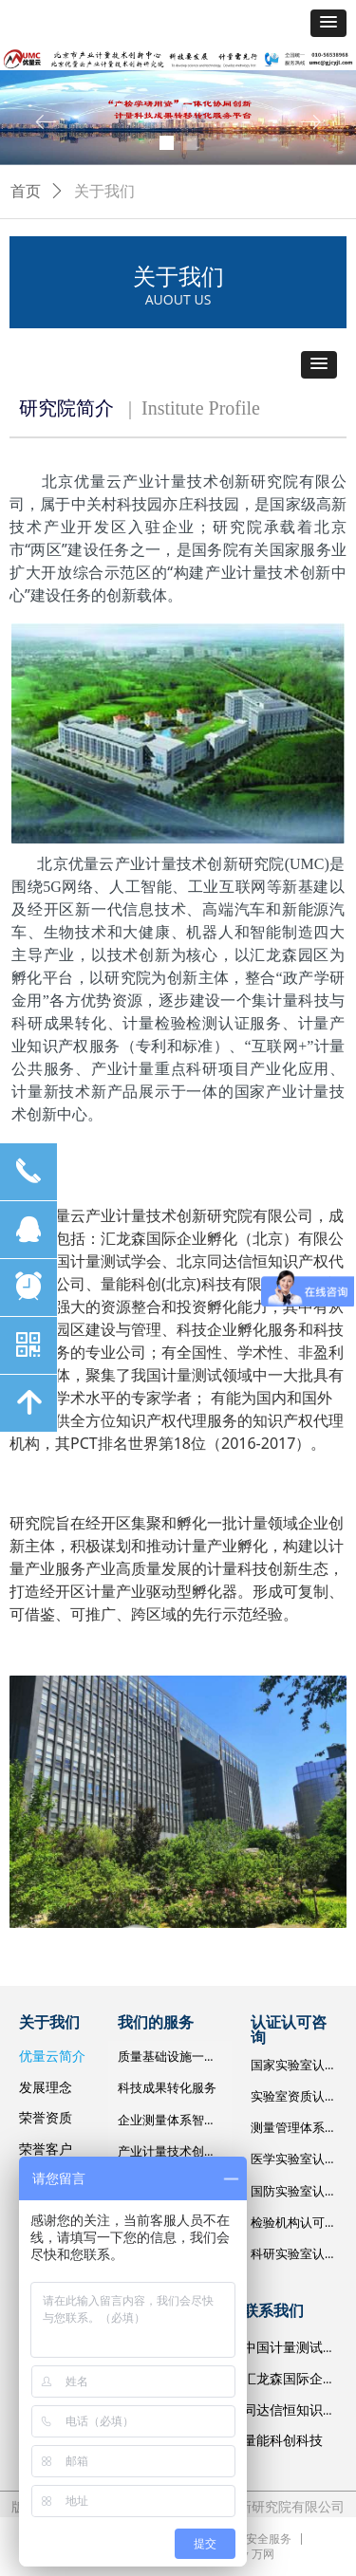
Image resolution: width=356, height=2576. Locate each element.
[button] (328, 23)
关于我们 (104, 191)
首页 (25, 191)
